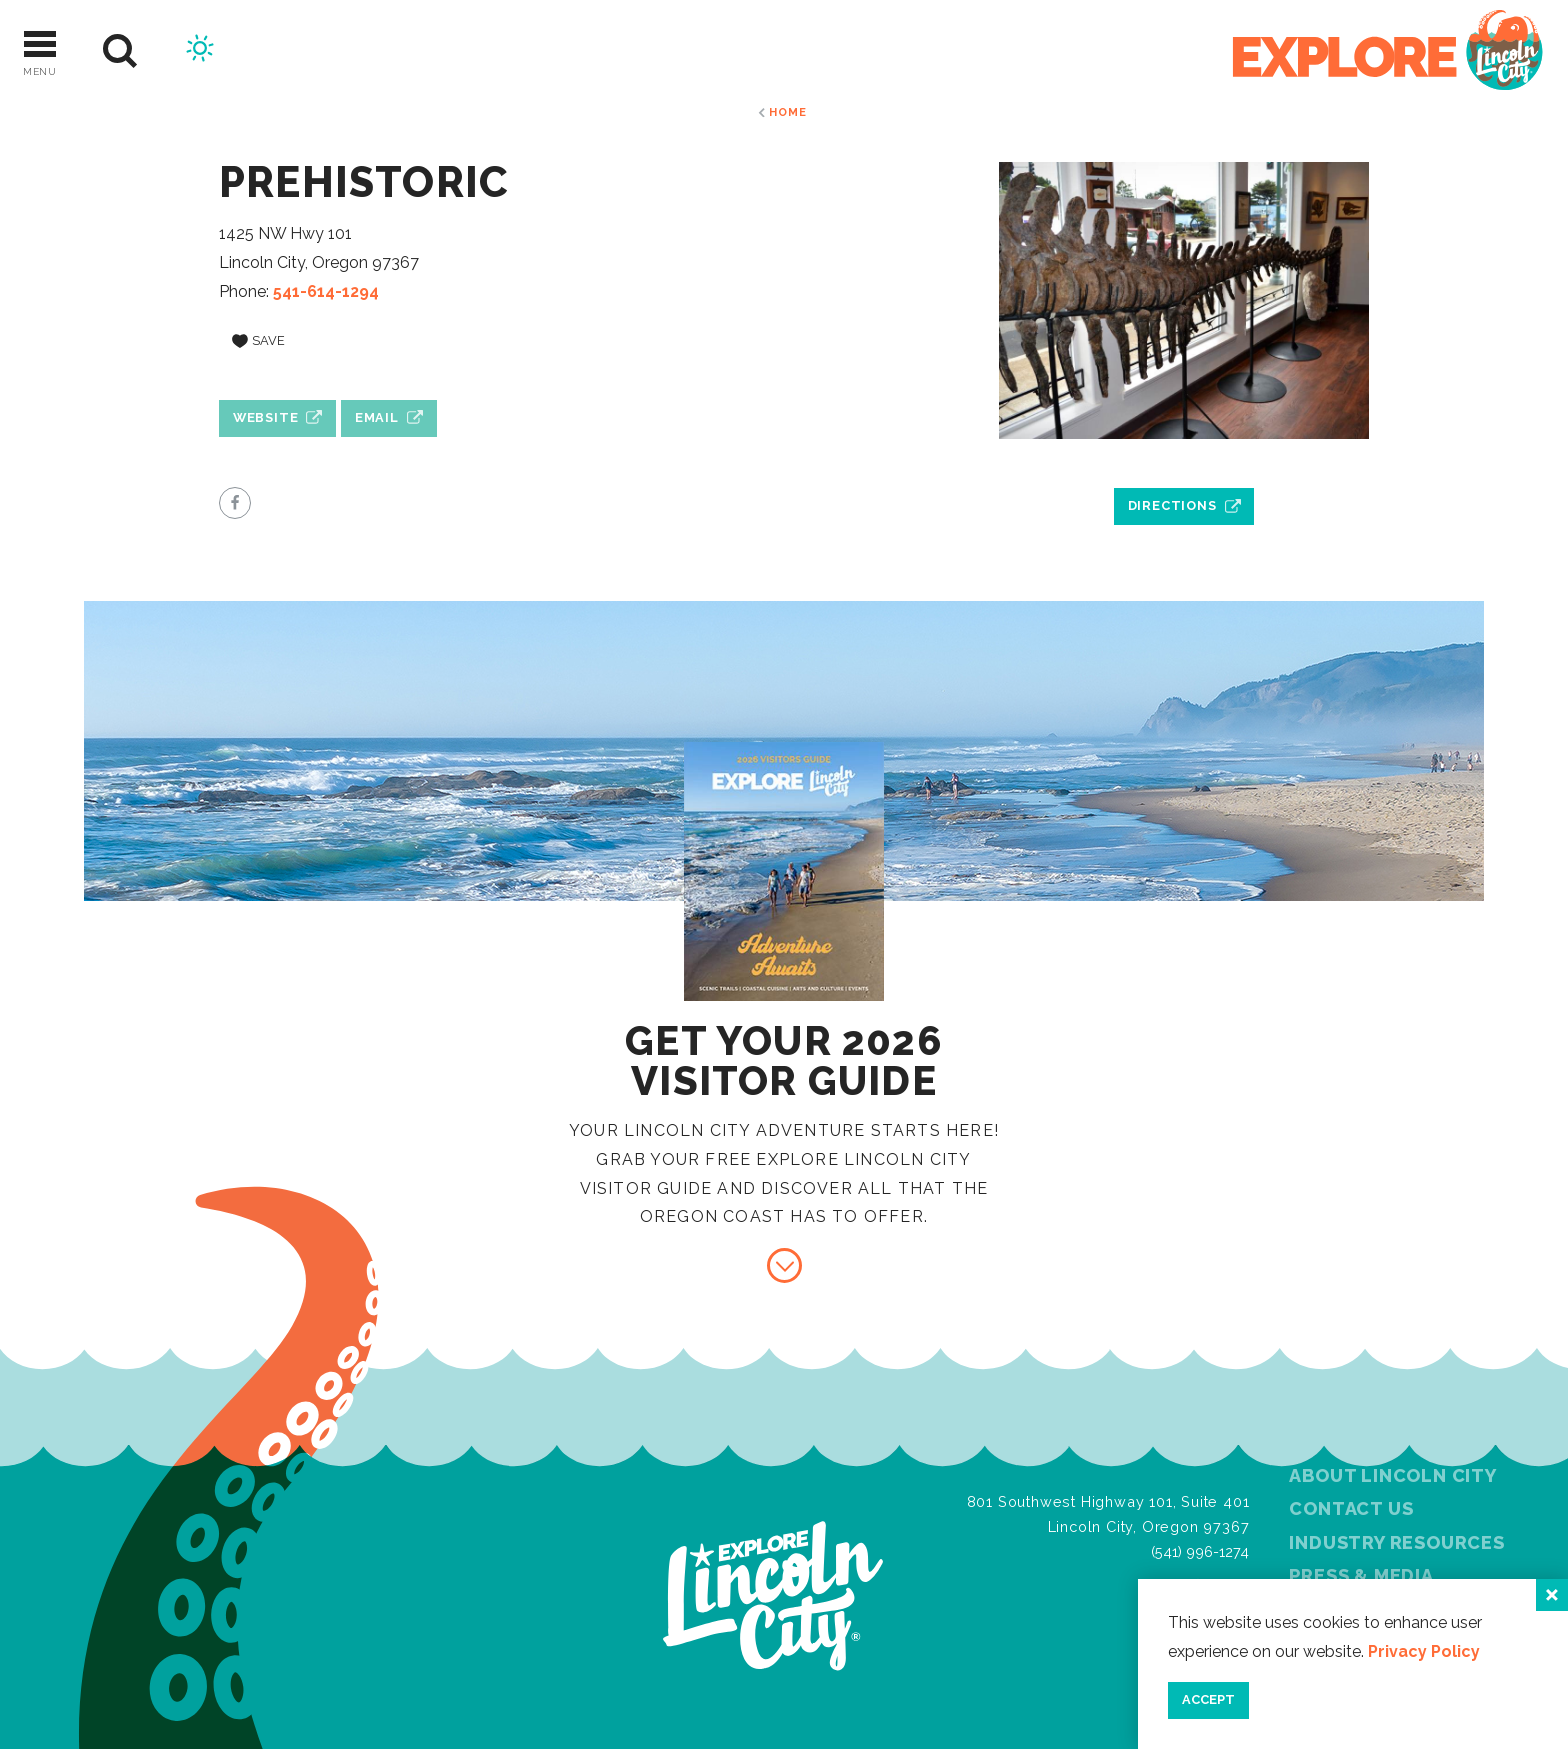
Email (377, 417)
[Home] (1388, 51)
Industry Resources (1396, 1542)
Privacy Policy (1424, 1651)
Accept (1208, 1699)
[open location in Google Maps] (1184, 460)
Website (266, 417)
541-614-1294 (326, 291)
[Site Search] (120, 51)
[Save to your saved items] (258, 341)
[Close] (1552, 1595)
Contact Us (1351, 1508)
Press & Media (1361, 1575)
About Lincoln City (1392, 1475)
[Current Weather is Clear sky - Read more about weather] (200, 51)
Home (787, 112)
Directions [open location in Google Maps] (1172, 505)
